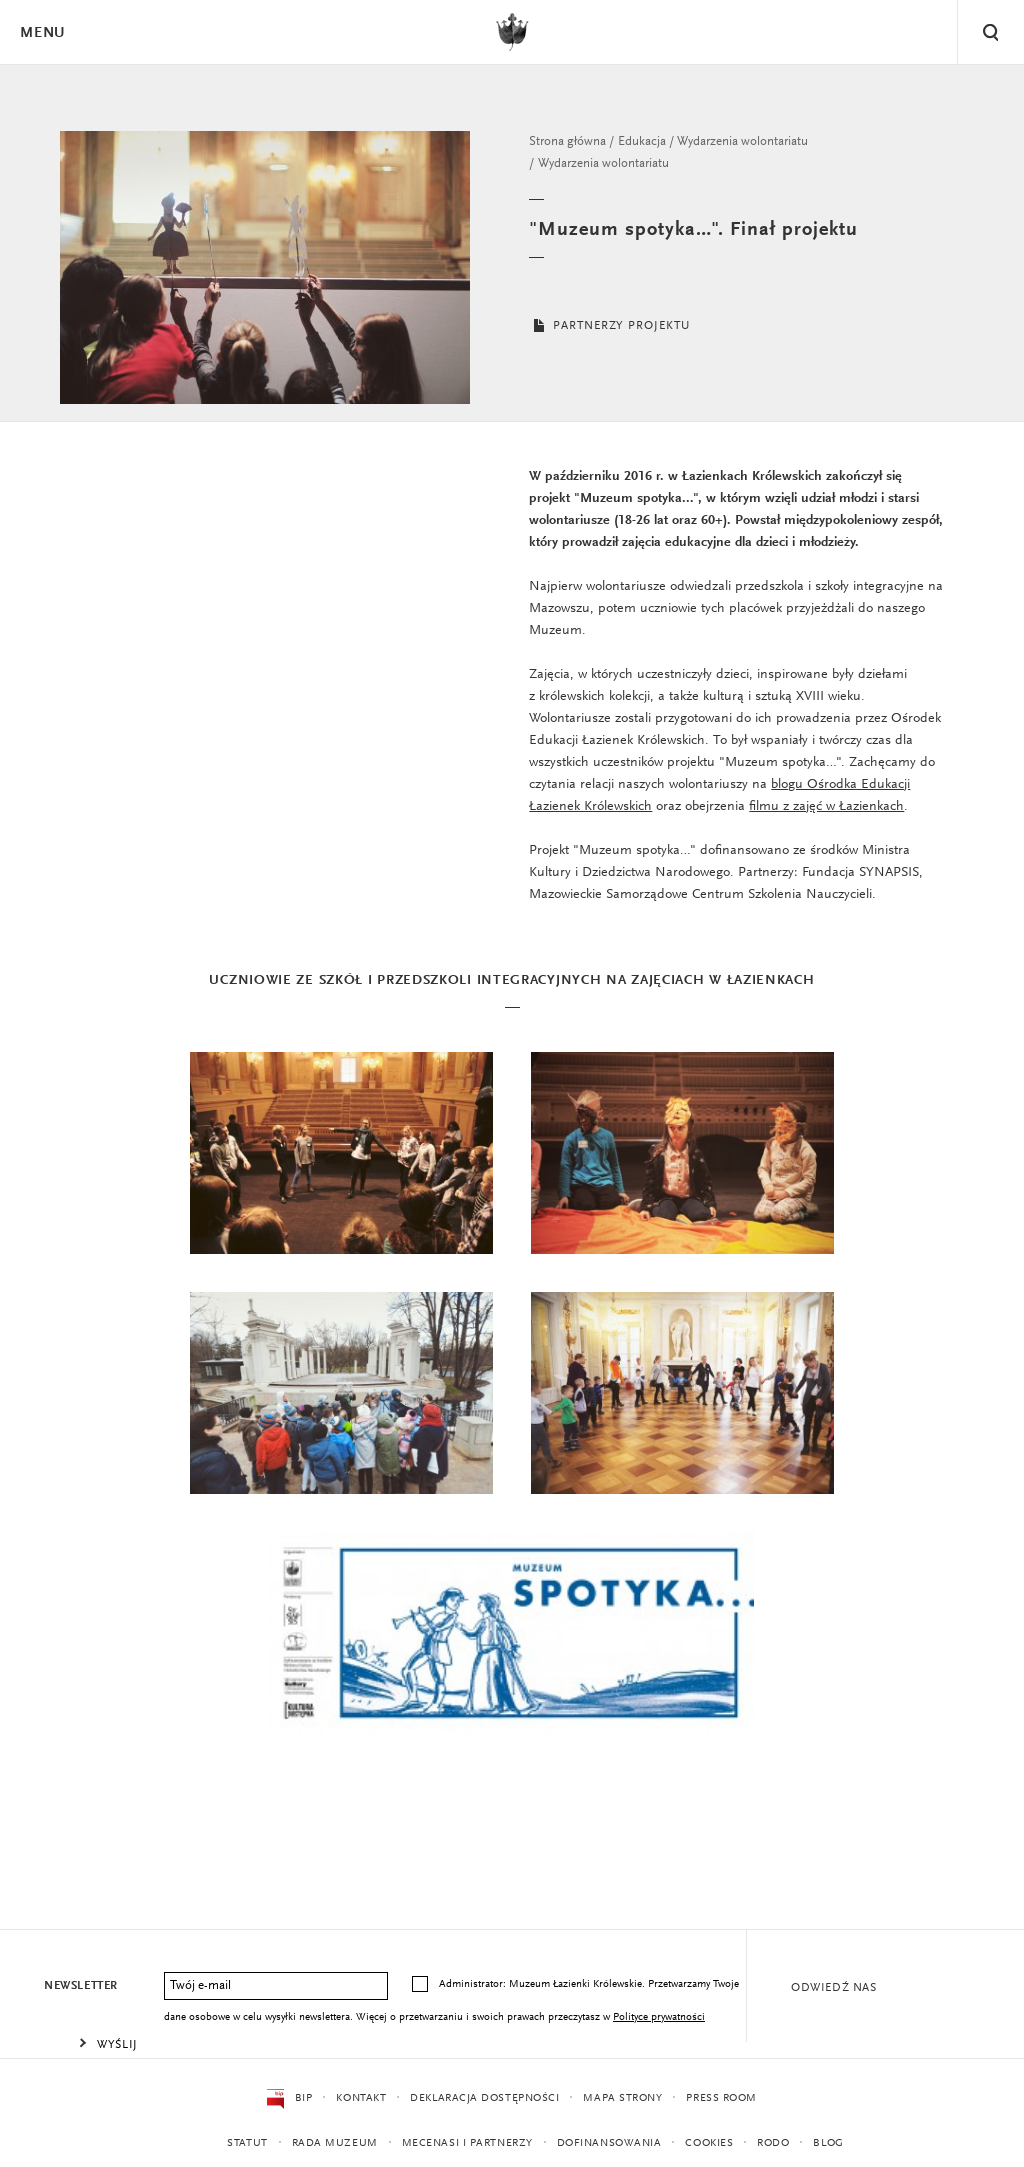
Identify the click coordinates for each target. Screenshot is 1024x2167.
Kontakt (361, 2098)
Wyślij (117, 2045)
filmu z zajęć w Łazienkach (826, 807)
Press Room (721, 2098)
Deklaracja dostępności (484, 2098)
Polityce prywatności (659, 2017)
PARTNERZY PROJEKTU (609, 326)
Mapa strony (622, 2098)
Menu (42, 33)
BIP (289, 2099)
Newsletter (81, 1986)
